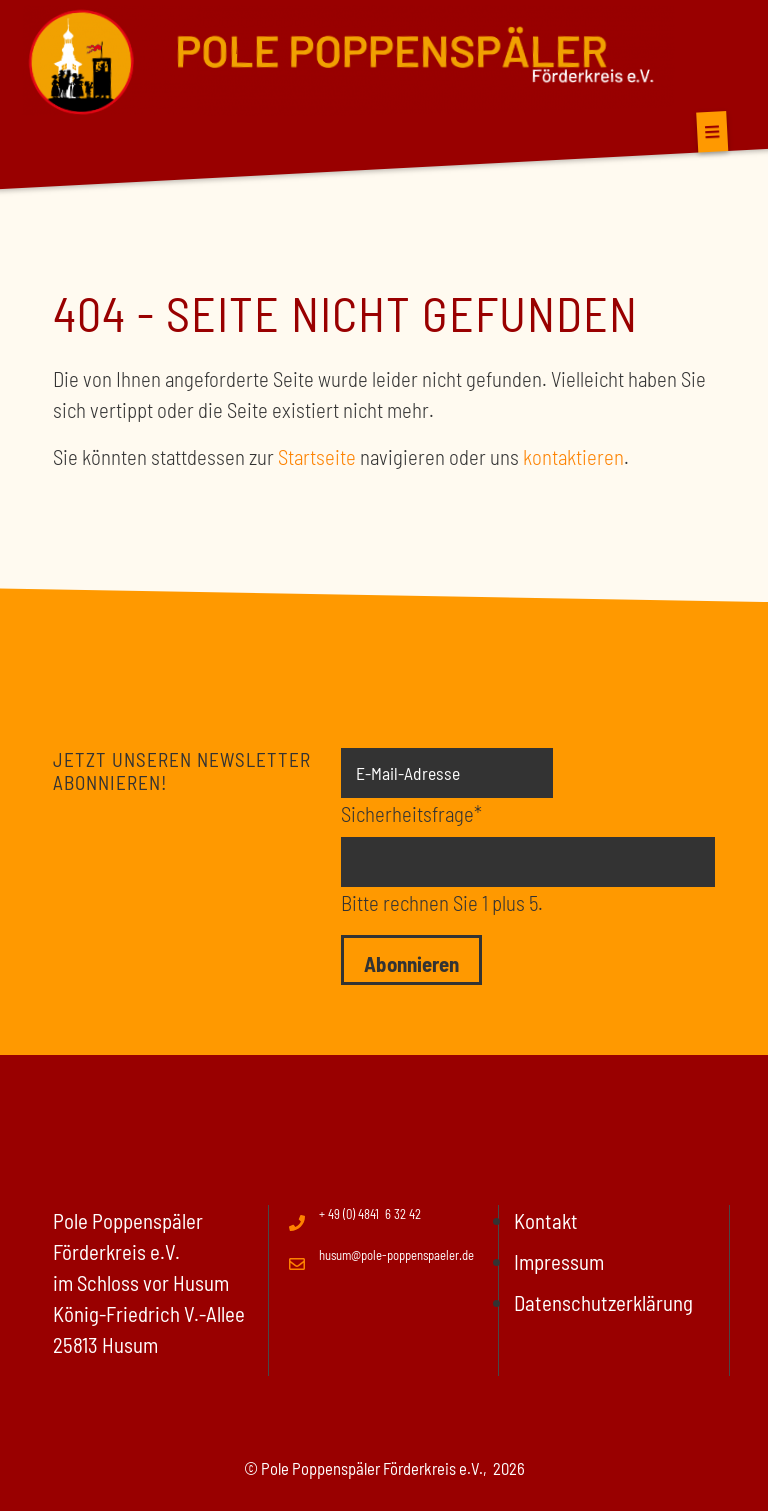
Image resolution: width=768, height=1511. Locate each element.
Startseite (317, 456)
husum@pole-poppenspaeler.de (396, 1255)
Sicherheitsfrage (411, 812)
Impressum (559, 1261)
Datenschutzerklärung (603, 1302)
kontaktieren (573, 456)
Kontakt (546, 1220)
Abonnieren (411, 963)
